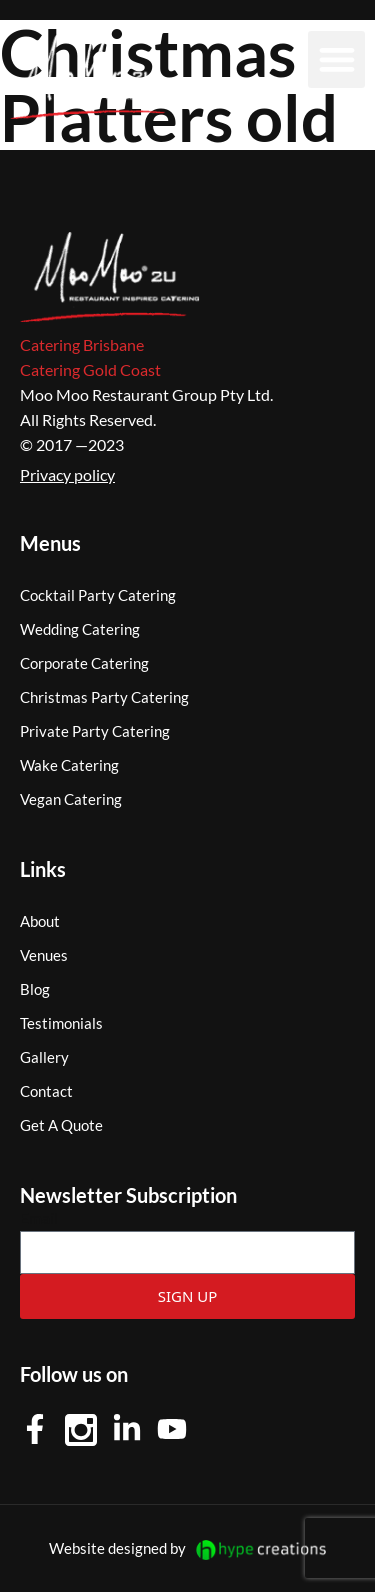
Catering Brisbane (82, 344)
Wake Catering (69, 765)
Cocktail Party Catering (98, 595)
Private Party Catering (95, 731)
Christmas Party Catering (104, 697)
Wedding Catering (80, 629)
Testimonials (61, 1023)
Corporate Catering (84, 663)
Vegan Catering (71, 799)
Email (39, 1217)
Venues (44, 955)
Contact (46, 1091)
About (40, 921)
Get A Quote (61, 1125)
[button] (336, 59)
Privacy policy (67, 474)
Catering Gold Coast (90, 369)
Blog (35, 989)
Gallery (44, 1057)
